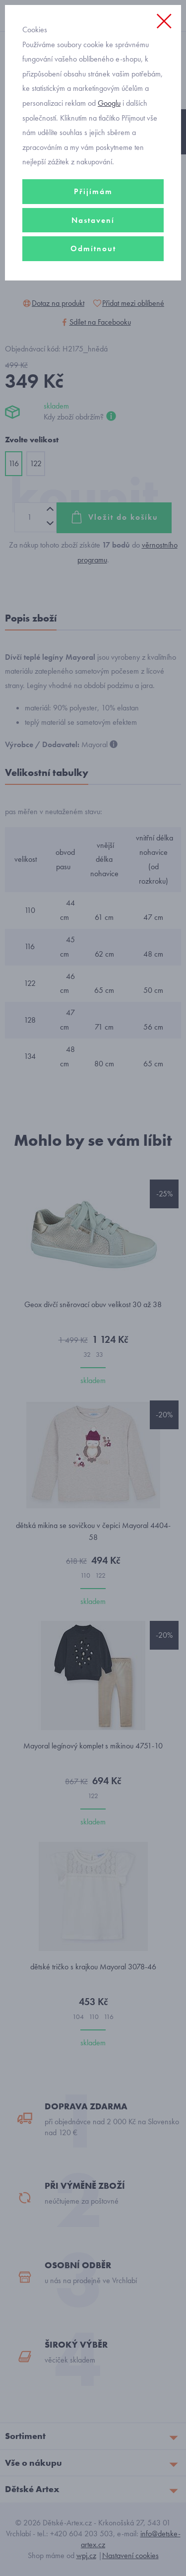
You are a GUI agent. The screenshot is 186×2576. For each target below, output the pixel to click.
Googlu (109, 103)
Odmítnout (93, 248)
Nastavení (93, 220)
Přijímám (93, 191)
